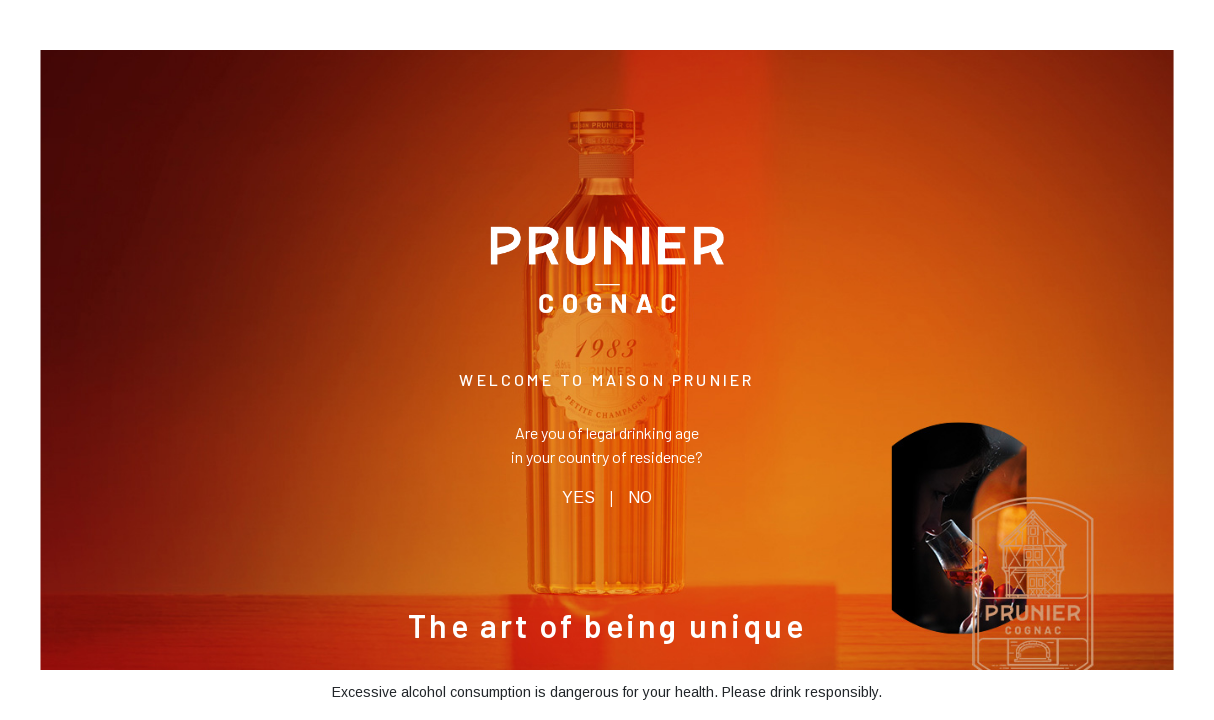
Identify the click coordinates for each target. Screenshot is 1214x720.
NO (640, 497)
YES (578, 497)
